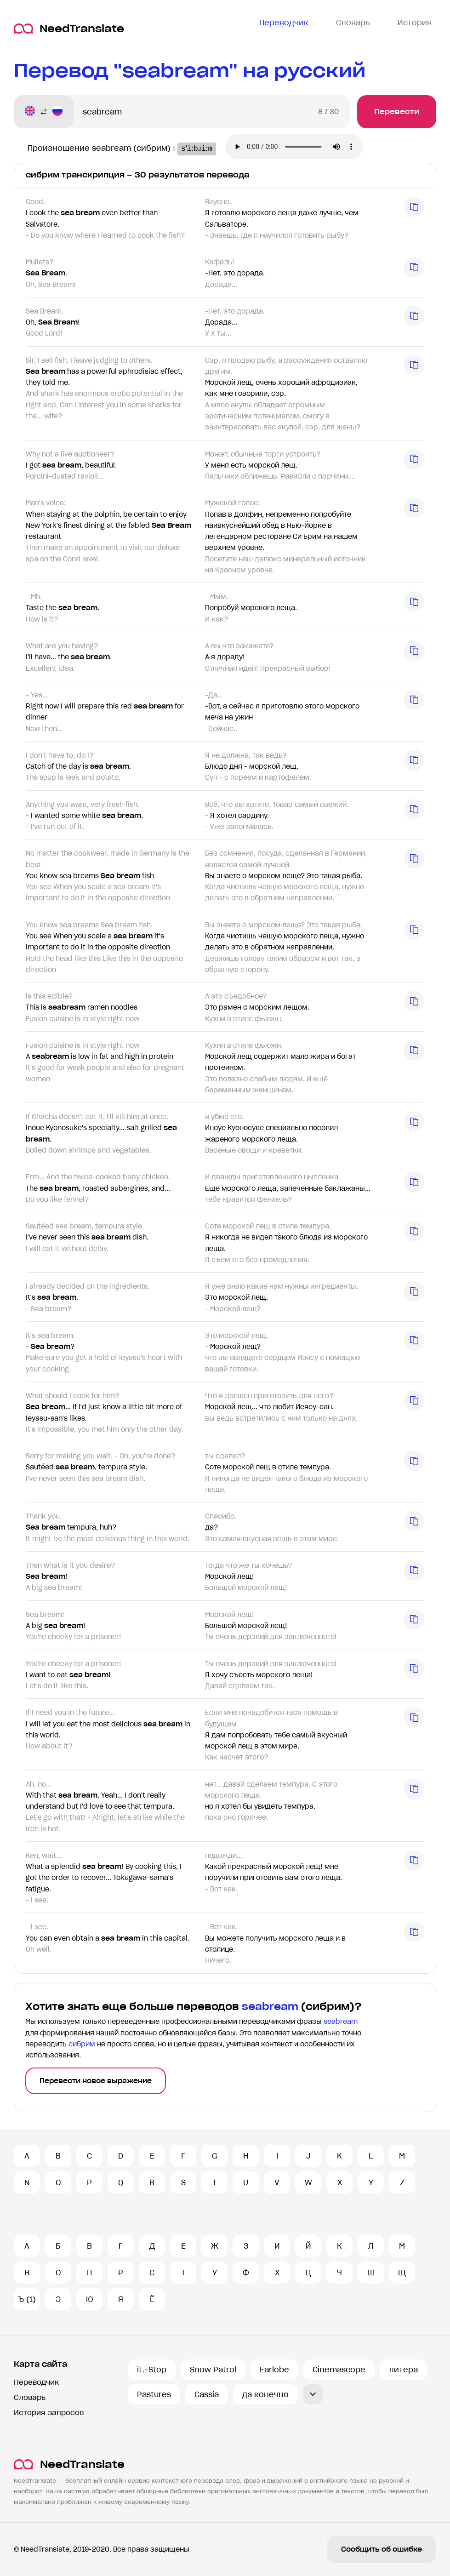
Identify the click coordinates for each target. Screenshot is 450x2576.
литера (403, 2369)
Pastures (154, 2394)
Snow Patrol (213, 2369)
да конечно (265, 2394)
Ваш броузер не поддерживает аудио (302, 147)
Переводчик (36, 2382)
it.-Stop (151, 2369)
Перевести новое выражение (96, 2081)
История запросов (49, 2412)
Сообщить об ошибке (381, 2549)
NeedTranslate (69, 28)
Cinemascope (339, 2369)
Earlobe (274, 2369)
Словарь (30, 2397)
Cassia (206, 2394)
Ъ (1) (27, 2299)
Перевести (396, 111)
